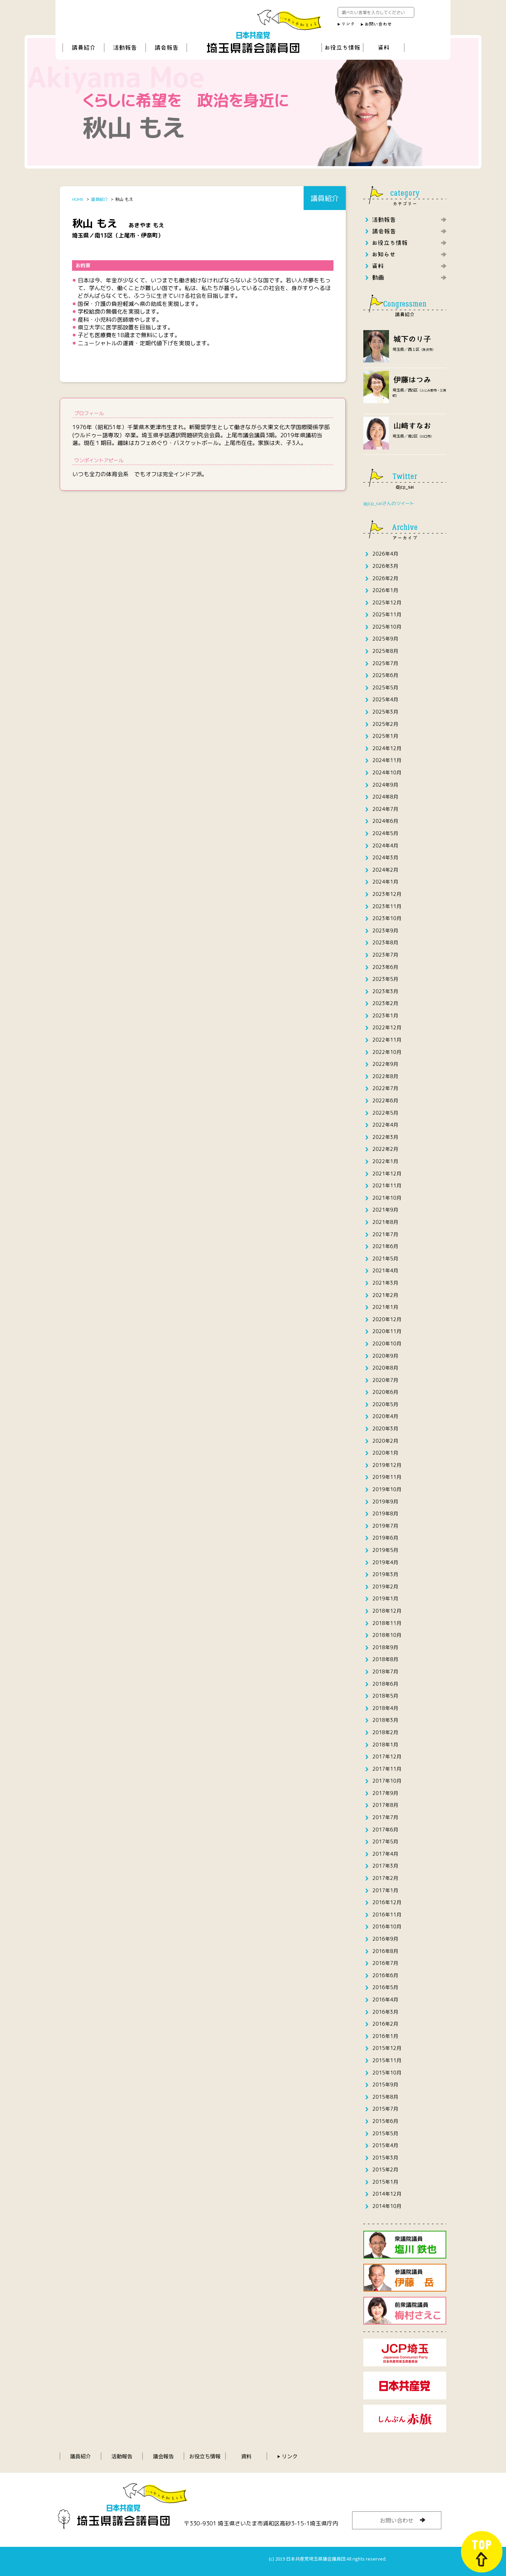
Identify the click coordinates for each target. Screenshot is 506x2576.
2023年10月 (386, 918)
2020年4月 (385, 1416)
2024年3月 (385, 857)
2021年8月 (385, 1222)
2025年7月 (385, 663)
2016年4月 (385, 1999)
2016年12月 (386, 1902)
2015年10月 (386, 2072)
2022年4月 (385, 1124)
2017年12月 (386, 1756)
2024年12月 (386, 748)
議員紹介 (80, 2456)
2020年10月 (386, 1343)
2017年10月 (386, 1780)
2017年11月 (386, 1768)
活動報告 (121, 2456)
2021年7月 (385, 1234)
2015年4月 (385, 2145)
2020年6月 (385, 1392)
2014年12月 (386, 2193)
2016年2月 (385, 2023)
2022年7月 (385, 1088)
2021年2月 (385, 1295)
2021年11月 (386, 1185)
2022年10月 (386, 1052)
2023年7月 (385, 954)
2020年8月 (385, 1367)
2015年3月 (385, 2157)
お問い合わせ (397, 2520)
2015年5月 (385, 2133)
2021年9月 (385, 1209)
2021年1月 (385, 1307)
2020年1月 (385, 1452)
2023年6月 (385, 967)
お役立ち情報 (205, 2456)
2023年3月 (385, 991)
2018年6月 (385, 1683)
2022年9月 (385, 1064)
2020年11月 (386, 1331)
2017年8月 (385, 1805)
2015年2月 (385, 2169)
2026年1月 (385, 590)
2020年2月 (385, 1440)
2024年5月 (385, 833)
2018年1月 (385, 1744)
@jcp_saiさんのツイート (388, 503)
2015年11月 (386, 2060)
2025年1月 (385, 736)
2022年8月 (385, 1076)
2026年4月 (385, 553)
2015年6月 (385, 2121)
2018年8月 (385, 1659)
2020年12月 (386, 1319)
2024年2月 (385, 869)
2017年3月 (385, 1865)
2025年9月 (385, 638)
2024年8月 (385, 796)
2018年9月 (385, 1647)
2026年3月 (385, 566)
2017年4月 (385, 1853)
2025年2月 (385, 724)
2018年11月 (386, 1623)
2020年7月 (385, 1380)
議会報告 (163, 2456)
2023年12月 (386, 894)
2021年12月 (386, 1173)
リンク (290, 2456)
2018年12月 (386, 1610)
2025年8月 (385, 651)
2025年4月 (385, 699)
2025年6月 (385, 675)
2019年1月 (385, 1598)
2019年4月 (385, 1562)
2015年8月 (385, 2096)
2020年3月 (385, 1428)
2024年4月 (385, 845)
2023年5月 (385, 979)
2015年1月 (385, 2181)
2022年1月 (385, 1161)
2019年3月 (385, 1574)
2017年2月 (385, 1878)
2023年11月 (386, 906)
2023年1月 (385, 1015)
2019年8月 (385, 1513)
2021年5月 (385, 1258)
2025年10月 (386, 626)
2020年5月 (385, 1404)
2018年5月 (385, 1695)
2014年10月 (386, 2206)
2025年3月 (385, 711)
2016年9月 (385, 1938)
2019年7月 (385, 1525)
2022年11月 (386, 1039)
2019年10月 (386, 1489)
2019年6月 (385, 1537)
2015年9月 (385, 2084)
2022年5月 (385, 1112)
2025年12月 (386, 602)
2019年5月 (385, 1550)
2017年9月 (385, 1793)
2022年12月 (386, 1027)
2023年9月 (385, 930)
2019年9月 (385, 1501)
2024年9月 (385, 784)
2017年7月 (385, 1817)
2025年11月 (386, 614)
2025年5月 (385, 687)
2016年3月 (385, 2011)
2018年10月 (386, 1635)
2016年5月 (385, 1987)
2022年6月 (385, 1100)
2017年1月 (385, 1890)
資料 (246, 2456)
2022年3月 (385, 1137)
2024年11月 (386, 760)
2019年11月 (386, 1477)
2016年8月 (385, 1951)
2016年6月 (385, 1975)
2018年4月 (385, 1708)
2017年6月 (385, 1829)
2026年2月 (385, 578)
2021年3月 (385, 1282)
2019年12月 (386, 1465)
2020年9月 (385, 1355)
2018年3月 (385, 1720)
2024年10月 (386, 772)
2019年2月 (385, 1586)
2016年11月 (386, 1914)
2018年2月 (385, 1732)
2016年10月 (386, 1926)
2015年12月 (386, 2048)
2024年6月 (385, 821)
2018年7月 (385, 1671)
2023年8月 (385, 942)
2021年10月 (386, 1197)
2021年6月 (385, 1246)
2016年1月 (385, 2036)
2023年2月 (385, 1003)
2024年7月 (385, 809)
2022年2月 (385, 1149)
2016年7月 (385, 1963)
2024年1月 (385, 881)
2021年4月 (385, 1270)
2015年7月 (385, 2108)
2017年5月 (385, 1841)
